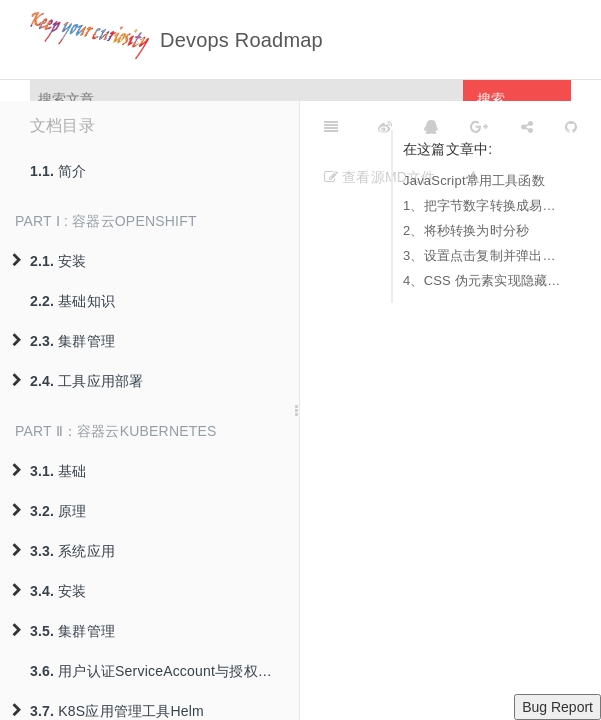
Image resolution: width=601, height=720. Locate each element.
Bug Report (557, 707)
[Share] (527, 126)
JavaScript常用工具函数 (474, 180)
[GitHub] (571, 126)
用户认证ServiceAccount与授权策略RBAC (164, 671)
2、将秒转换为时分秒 (466, 230)
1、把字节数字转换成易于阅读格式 (482, 205)
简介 (58, 171)
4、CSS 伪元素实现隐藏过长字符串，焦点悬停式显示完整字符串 (482, 280)
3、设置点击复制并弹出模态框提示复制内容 (482, 255)
